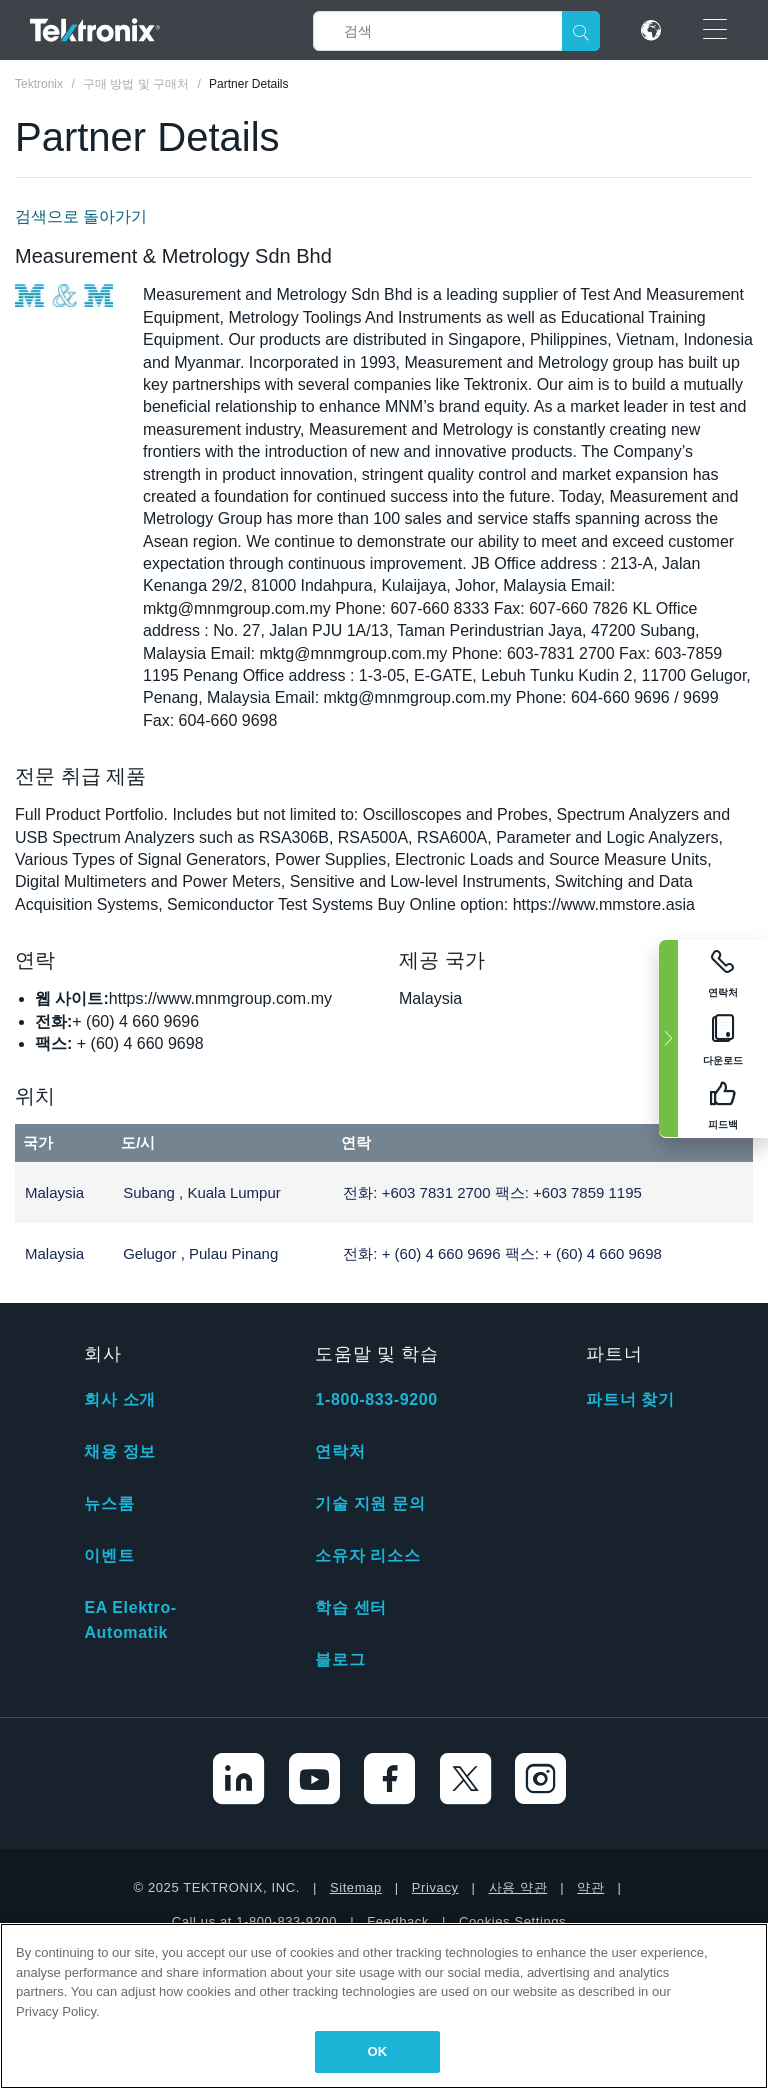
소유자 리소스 (367, 1555)
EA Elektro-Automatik (130, 1620)
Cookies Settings (512, 1921)
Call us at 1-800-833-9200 (254, 1921)
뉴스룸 (109, 1503)
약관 (590, 1887)
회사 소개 (119, 1399)
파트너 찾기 (630, 1399)
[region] (384, 2006)
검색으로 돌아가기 (81, 216)
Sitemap (356, 1887)
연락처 (340, 1451)
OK (378, 2051)
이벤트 (109, 1555)
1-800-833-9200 (376, 1399)
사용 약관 (518, 1887)
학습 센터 (350, 1607)
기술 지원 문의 (370, 1503)
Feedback (398, 1921)
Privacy (435, 1887)
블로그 (340, 1659)
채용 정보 (119, 1451)
